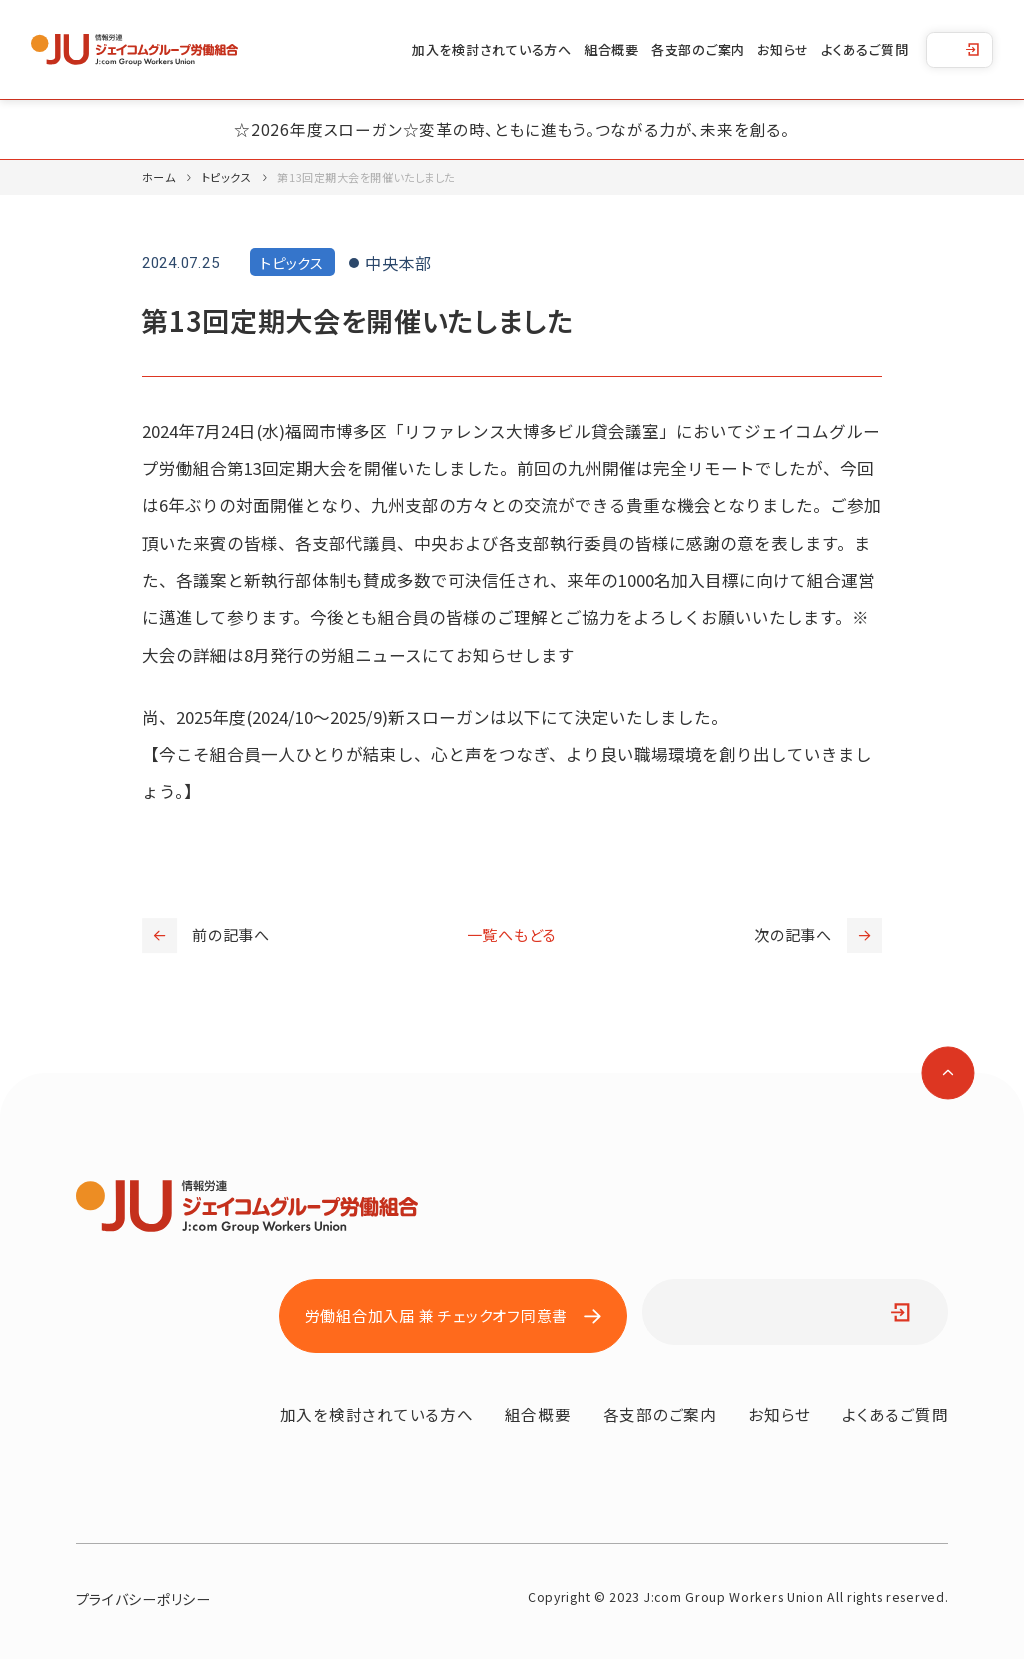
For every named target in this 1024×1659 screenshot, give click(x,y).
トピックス (227, 177)
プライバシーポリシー (143, 1599)
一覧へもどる (512, 934)
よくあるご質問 (864, 49)
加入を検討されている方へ (492, 49)
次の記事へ (818, 935)
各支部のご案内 (698, 49)
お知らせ (783, 49)
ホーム (159, 177)
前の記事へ (206, 935)
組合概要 (611, 49)
